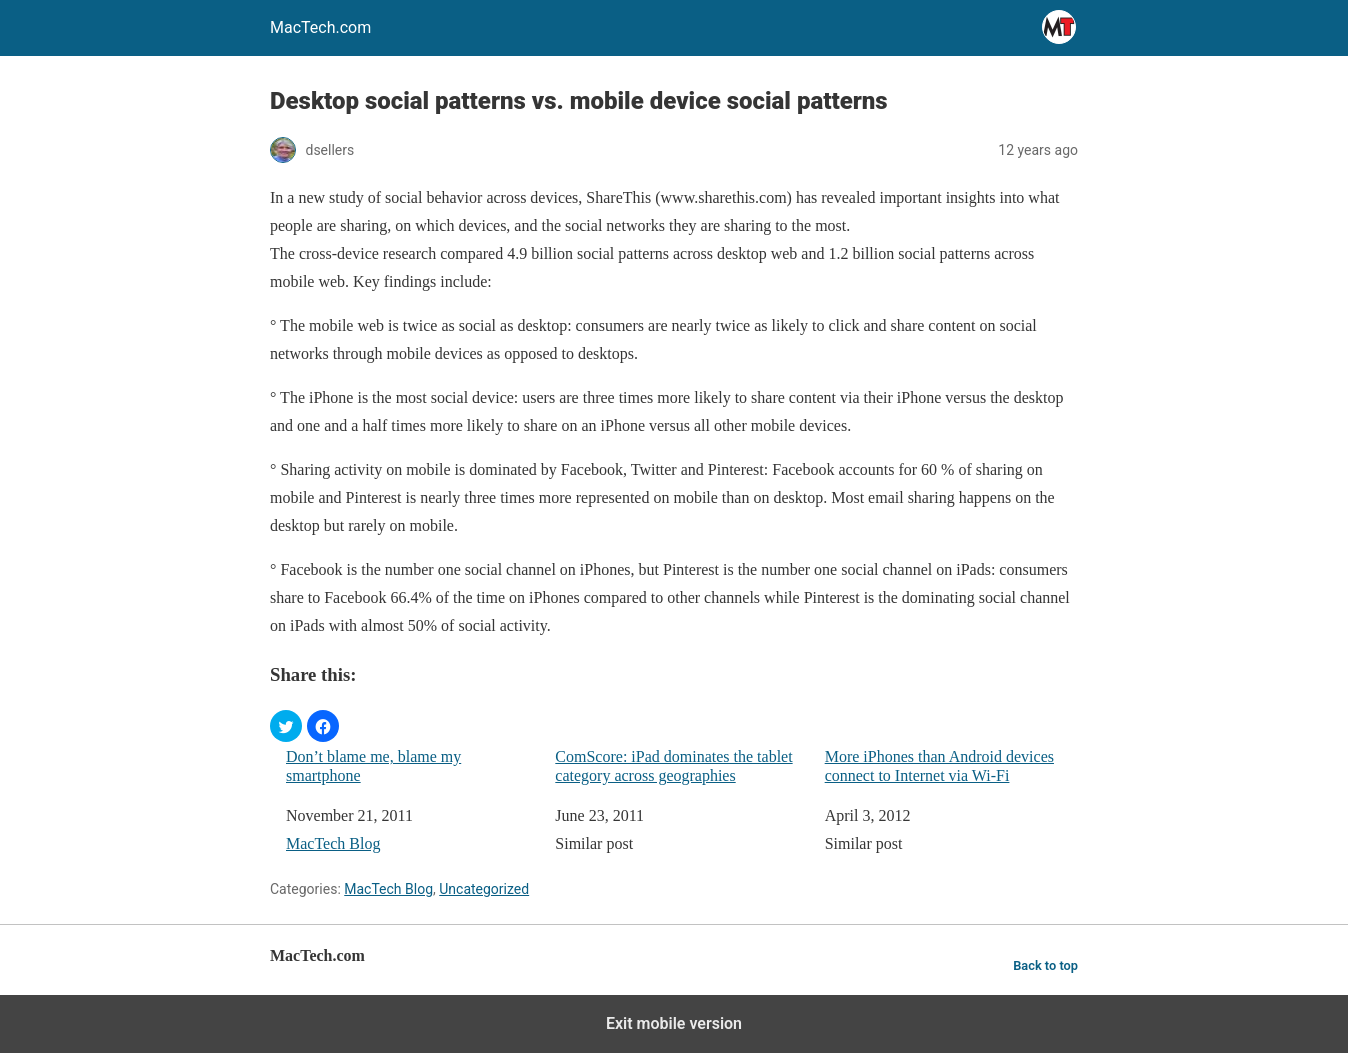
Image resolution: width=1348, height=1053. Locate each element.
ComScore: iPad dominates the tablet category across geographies (673, 766)
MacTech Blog (333, 843)
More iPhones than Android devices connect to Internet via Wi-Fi (939, 766)
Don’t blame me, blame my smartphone (373, 766)
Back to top (1045, 965)
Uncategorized (484, 889)
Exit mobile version (674, 1023)
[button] (286, 726)
